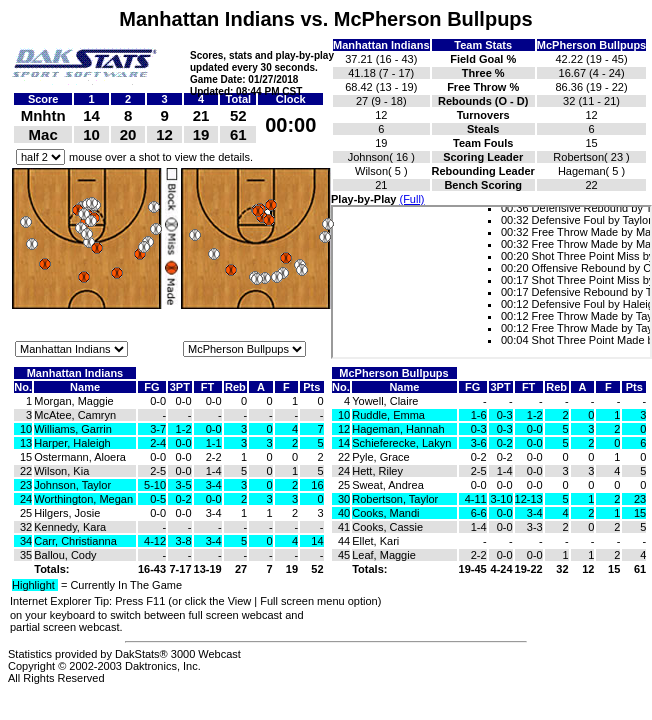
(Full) (411, 199)
